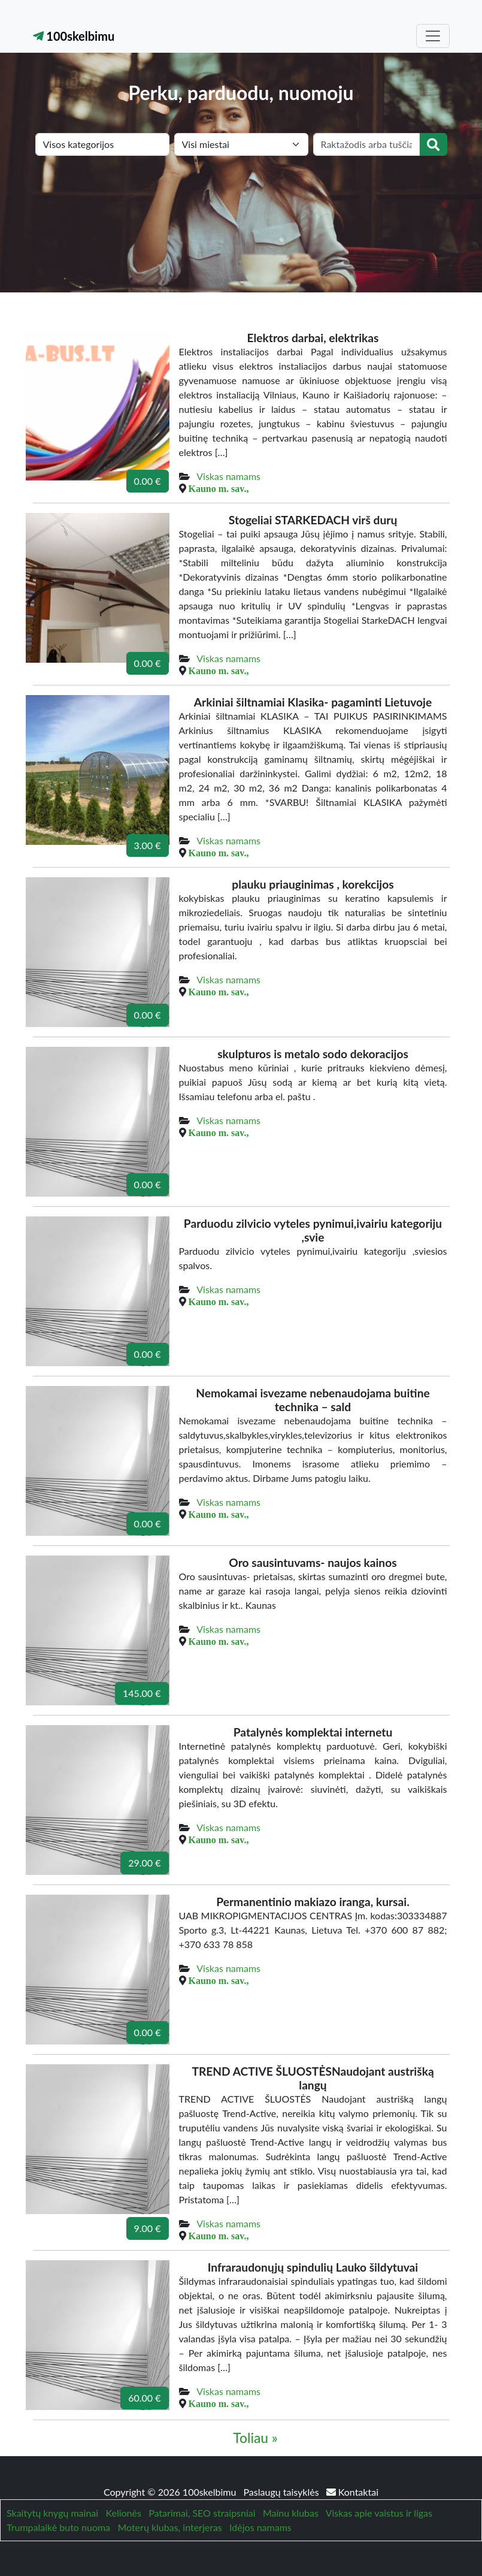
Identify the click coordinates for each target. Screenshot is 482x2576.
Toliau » (255, 2437)
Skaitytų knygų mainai (52, 2512)
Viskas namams (228, 476)
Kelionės (123, 2512)
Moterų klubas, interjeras (169, 2527)
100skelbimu (74, 36)
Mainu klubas (291, 2512)
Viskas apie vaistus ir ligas (379, 2512)
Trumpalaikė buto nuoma (58, 2527)
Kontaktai (352, 2492)
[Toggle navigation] (433, 36)
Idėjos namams (260, 2527)
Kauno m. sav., (219, 488)
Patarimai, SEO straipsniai (201, 2512)
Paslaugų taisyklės (283, 2492)
